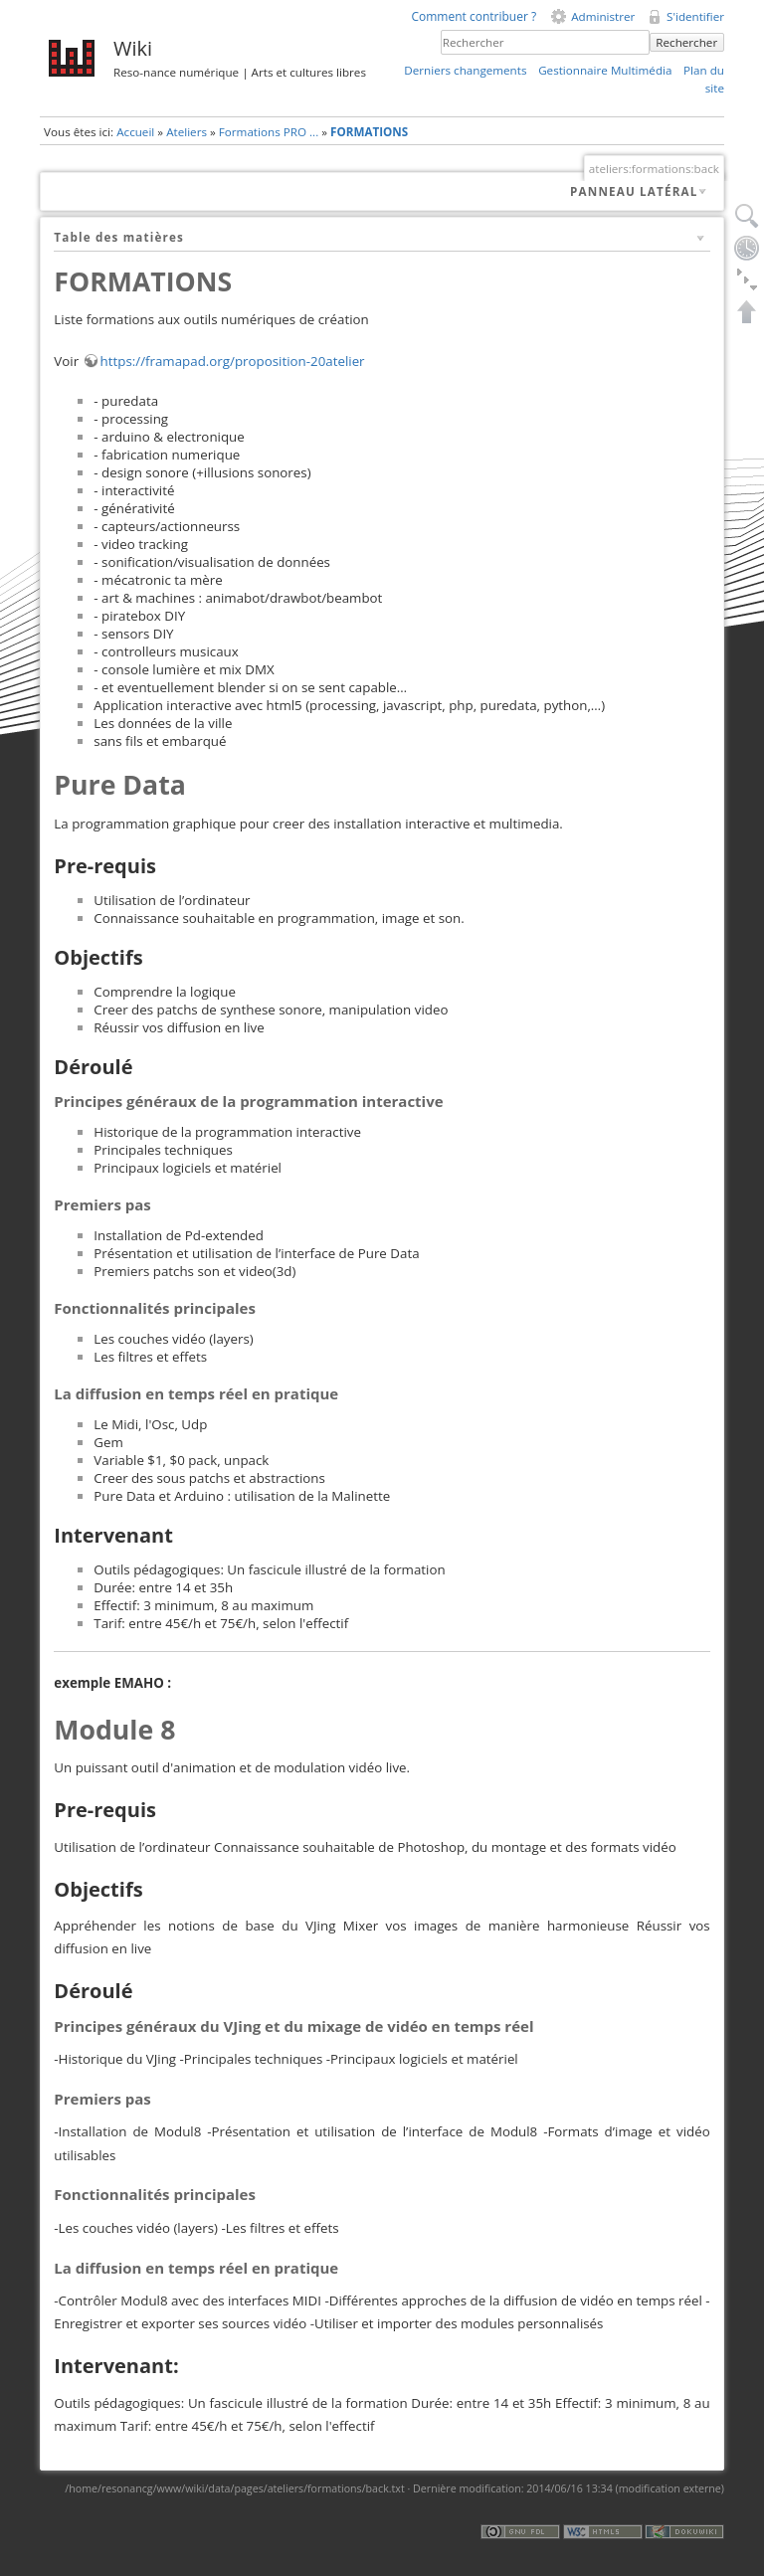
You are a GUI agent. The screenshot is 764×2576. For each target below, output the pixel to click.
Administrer (603, 16)
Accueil (135, 131)
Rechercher (686, 42)
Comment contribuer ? (473, 16)
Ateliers (186, 131)
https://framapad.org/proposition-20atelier (232, 361)
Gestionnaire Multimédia (604, 70)
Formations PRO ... (268, 131)
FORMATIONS (369, 131)
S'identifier (695, 16)
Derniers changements (465, 70)
